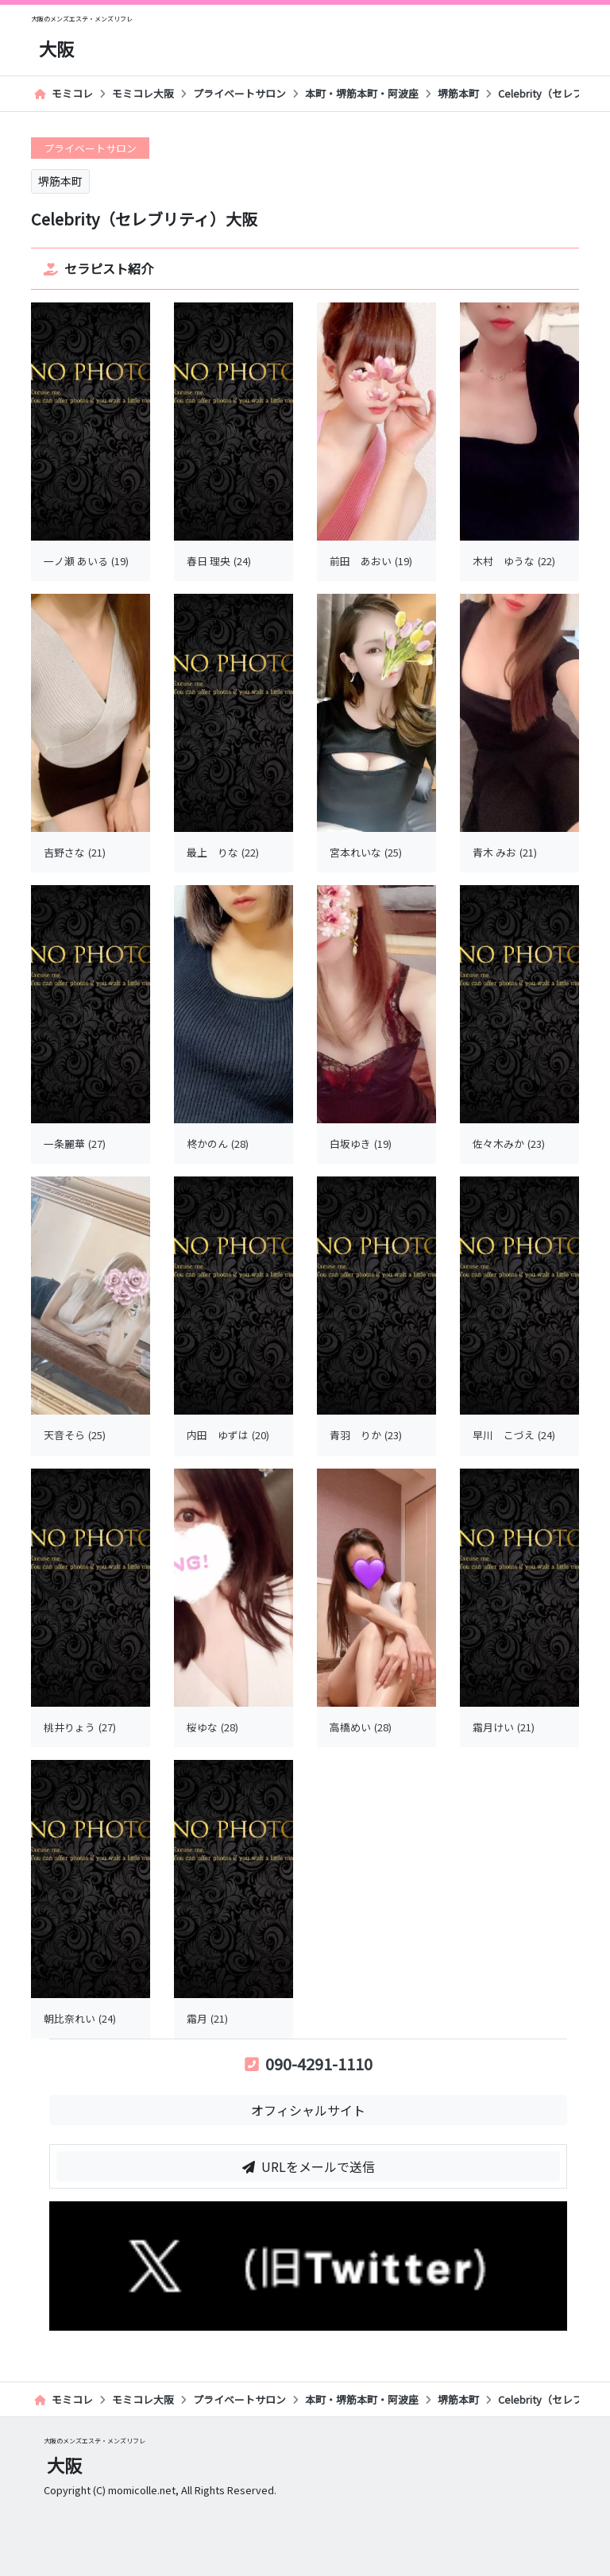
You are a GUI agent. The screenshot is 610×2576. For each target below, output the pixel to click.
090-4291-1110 (309, 2063)
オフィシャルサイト (308, 2110)
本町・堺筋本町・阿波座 (362, 93)
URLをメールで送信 (308, 2166)
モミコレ (63, 93)
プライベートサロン (239, 93)
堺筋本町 (458, 93)
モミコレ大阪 (143, 93)
